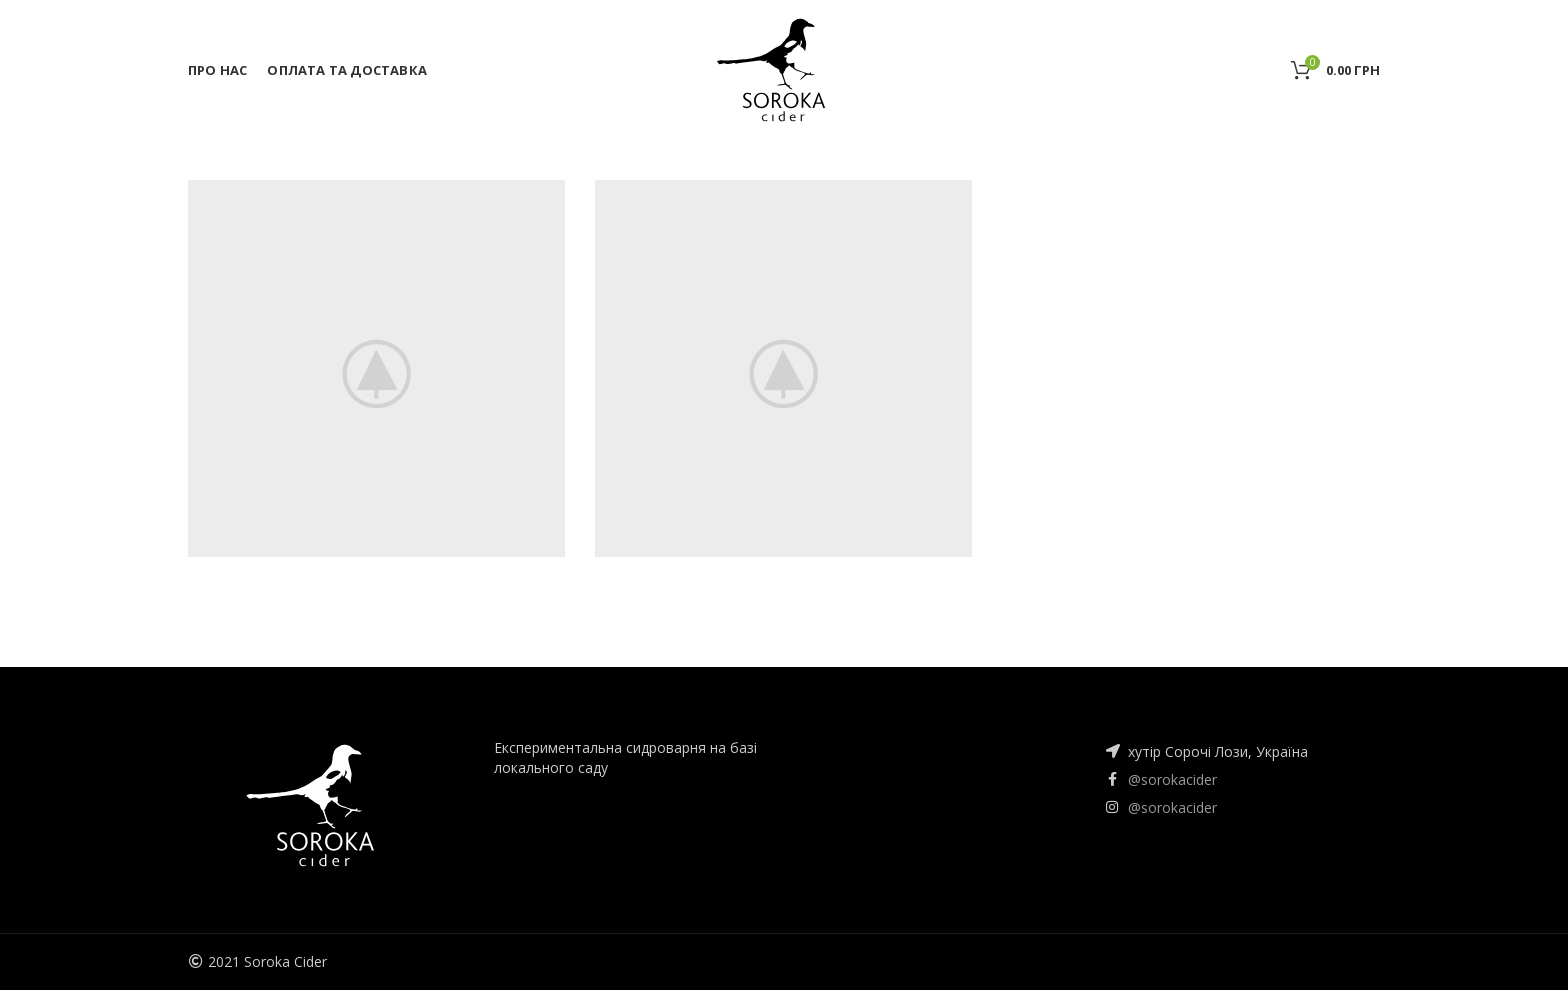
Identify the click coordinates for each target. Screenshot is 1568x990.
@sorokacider (1172, 779)
